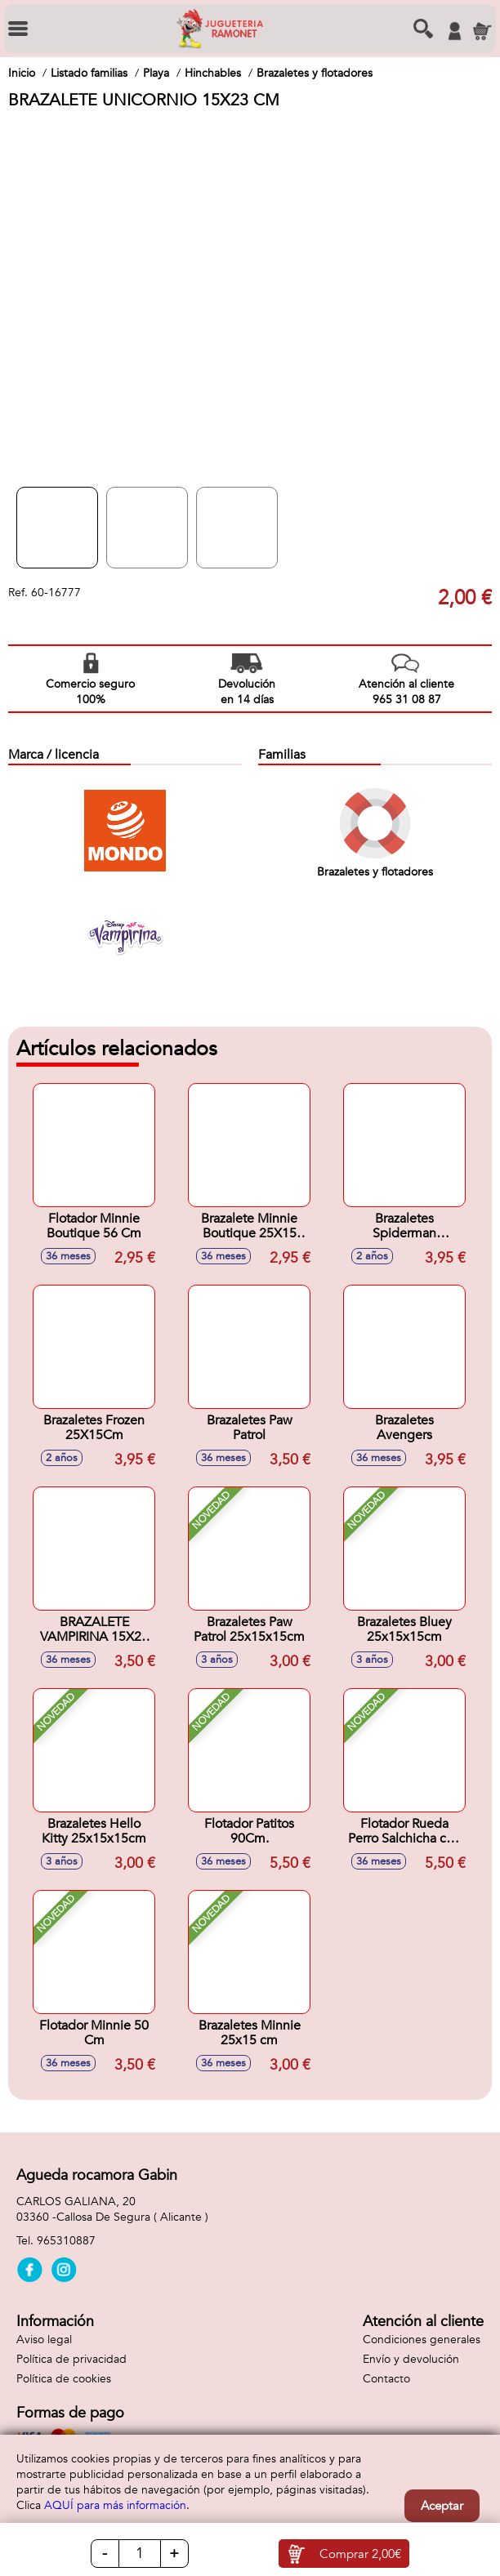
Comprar (360, 2554)
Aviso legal (44, 2339)
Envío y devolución (411, 2359)
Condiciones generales (421, 2339)
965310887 (66, 2240)
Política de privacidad (71, 2359)
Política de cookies (63, 2379)
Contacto (386, 2379)
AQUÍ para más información (115, 2505)
